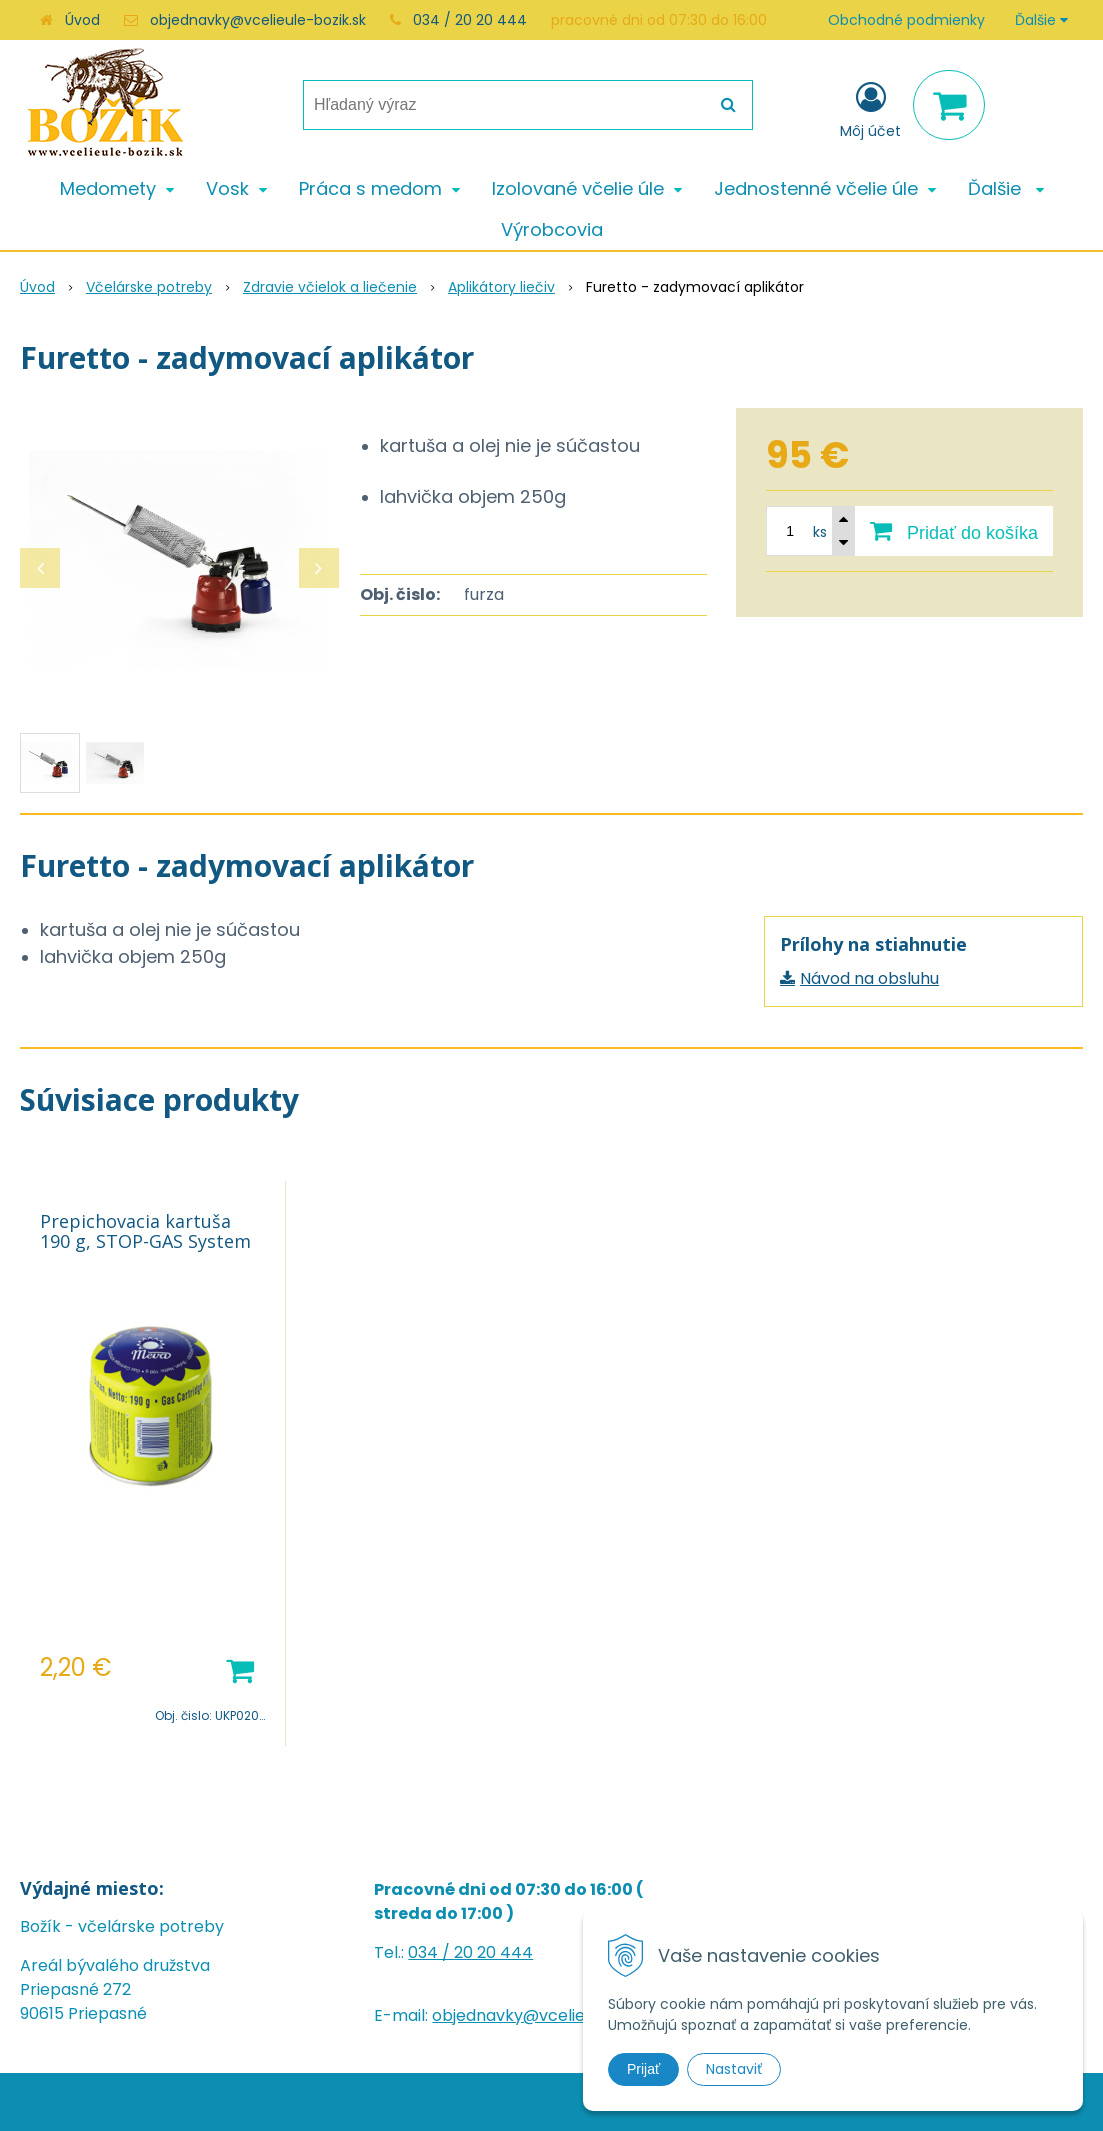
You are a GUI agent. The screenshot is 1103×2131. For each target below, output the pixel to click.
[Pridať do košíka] (954, 531)
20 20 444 (493, 1952)
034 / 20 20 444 (470, 20)
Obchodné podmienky (906, 20)
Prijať (643, 2069)
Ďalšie (1041, 20)
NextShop (510, 2101)
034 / (431, 1952)
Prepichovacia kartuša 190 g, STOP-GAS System (145, 1231)
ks (820, 532)
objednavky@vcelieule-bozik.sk (258, 20)
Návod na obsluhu (869, 978)
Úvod (82, 20)
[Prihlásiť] (870, 109)
